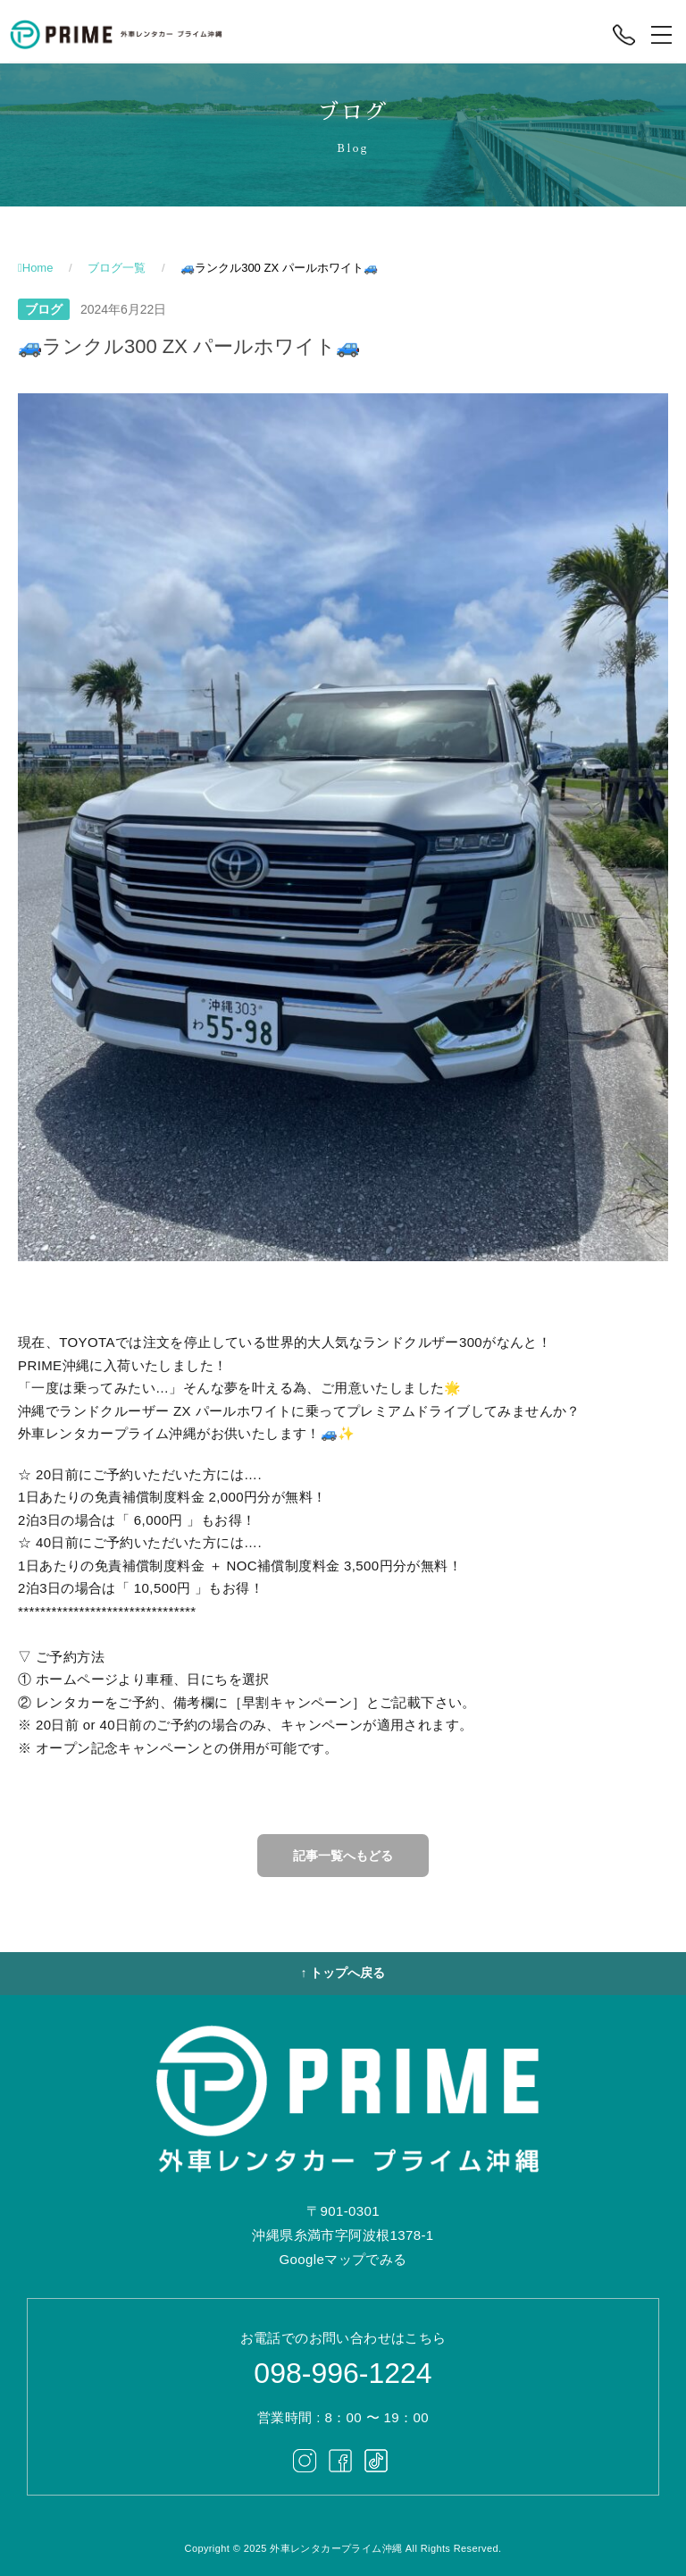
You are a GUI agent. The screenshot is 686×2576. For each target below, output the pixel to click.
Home (38, 267)
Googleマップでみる (342, 2259)
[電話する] (624, 35)
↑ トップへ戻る (343, 1973)
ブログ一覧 (117, 267)
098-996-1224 (342, 2373)
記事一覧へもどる (343, 1855)
